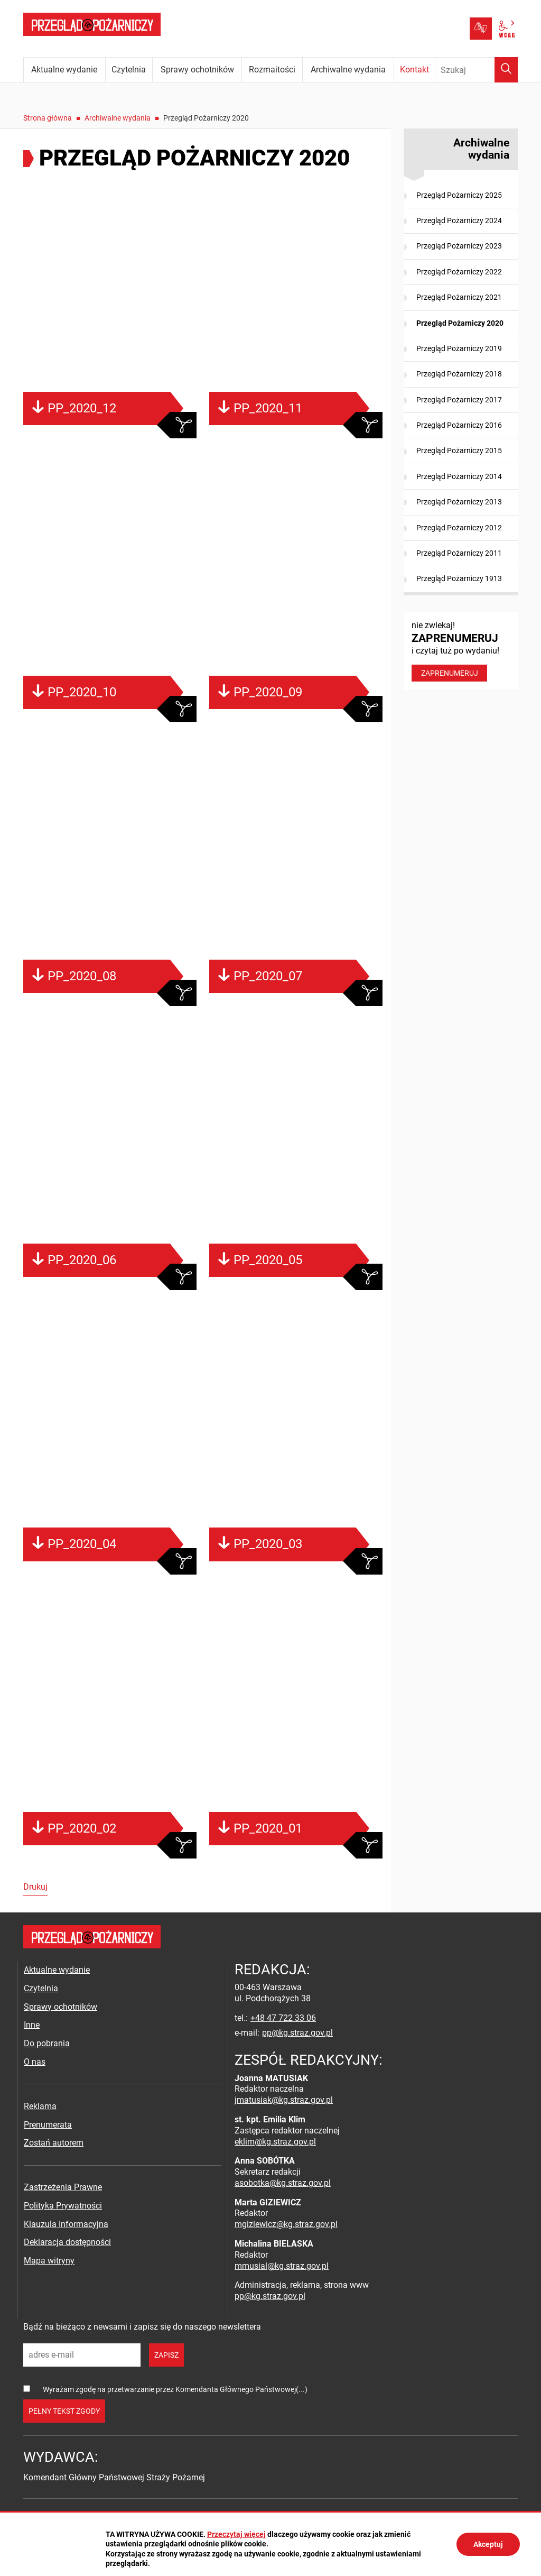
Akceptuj (488, 2544)
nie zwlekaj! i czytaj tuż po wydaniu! (461, 651)
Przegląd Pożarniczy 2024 (459, 220)
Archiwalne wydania (118, 118)
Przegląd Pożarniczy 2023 (459, 246)
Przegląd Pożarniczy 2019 (459, 348)
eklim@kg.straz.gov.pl (275, 2142)
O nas (34, 2062)
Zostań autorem (53, 2143)
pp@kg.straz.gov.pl (297, 2033)
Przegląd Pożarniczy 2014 (459, 476)
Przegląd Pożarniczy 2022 (459, 272)
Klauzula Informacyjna (66, 2224)
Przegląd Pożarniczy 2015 (459, 450)
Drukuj (35, 1887)
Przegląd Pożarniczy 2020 (459, 323)
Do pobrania (47, 2043)
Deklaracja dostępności (67, 2242)
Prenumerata (48, 2125)
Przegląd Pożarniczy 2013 (459, 502)
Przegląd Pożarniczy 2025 (459, 195)
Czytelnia (41, 1988)
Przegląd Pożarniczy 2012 (459, 527)
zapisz (166, 2355)
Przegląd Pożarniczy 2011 (459, 553)
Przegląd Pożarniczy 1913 (459, 578)
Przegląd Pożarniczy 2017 (459, 399)
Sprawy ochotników (60, 2007)
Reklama (40, 2106)
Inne (32, 2025)
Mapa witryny (49, 2261)
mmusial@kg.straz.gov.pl (282, 2266)
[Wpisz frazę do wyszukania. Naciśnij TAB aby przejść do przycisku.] (476, 69)
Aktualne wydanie (57, 1970)
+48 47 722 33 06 (283, 2018)
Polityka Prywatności (63, 2206)
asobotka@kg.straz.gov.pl (283, 2183)
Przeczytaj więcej (236, 2534)
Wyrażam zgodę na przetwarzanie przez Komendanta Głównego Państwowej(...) (175, 2389)
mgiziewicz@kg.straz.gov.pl (286, 2224)
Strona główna (47, 118)
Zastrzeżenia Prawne (63, 2187)
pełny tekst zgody (64, 2411)
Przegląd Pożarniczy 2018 (459, 374)
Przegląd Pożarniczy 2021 (459, 297)
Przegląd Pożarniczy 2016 (459, 425)
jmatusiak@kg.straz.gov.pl (284, 2100)
